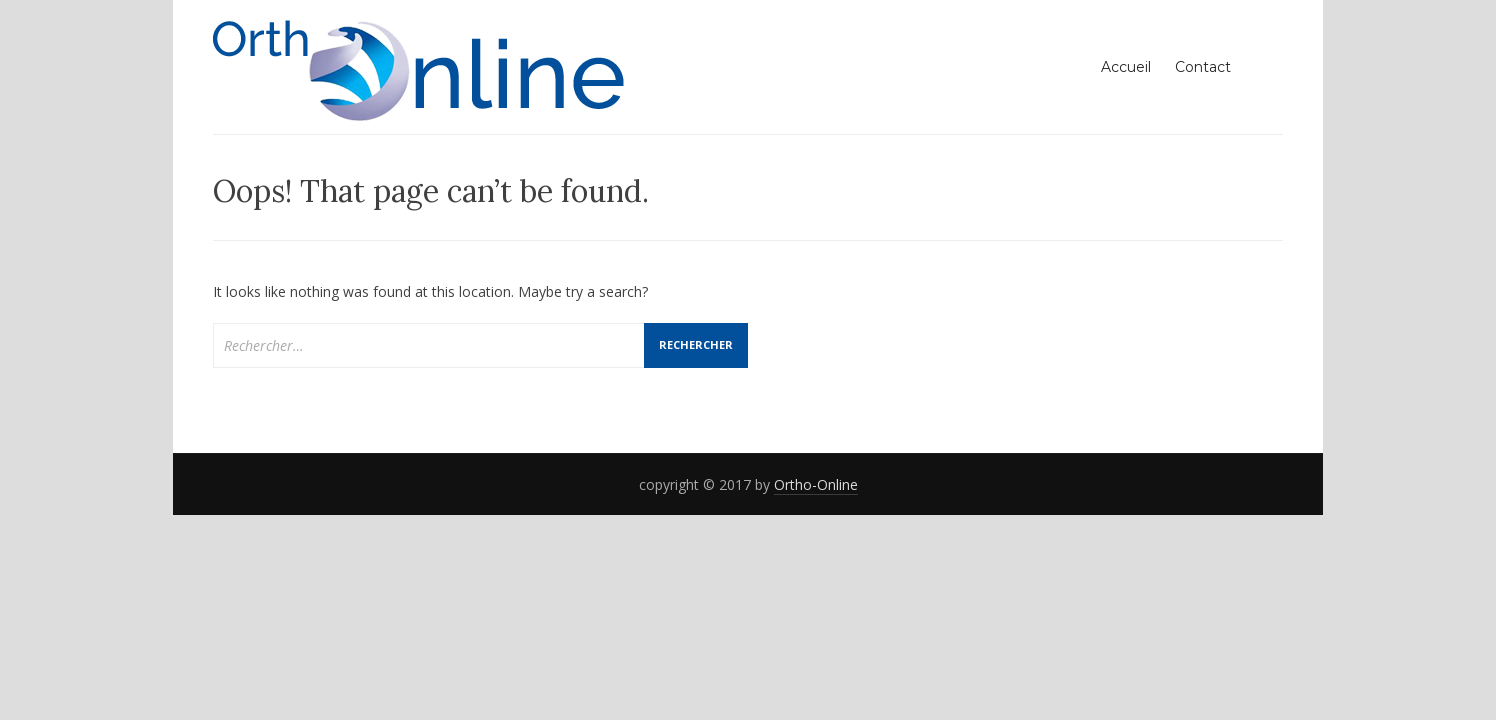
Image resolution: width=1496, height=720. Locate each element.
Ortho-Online (816, 484)
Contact (1203, 67)
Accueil (1126, 67)
